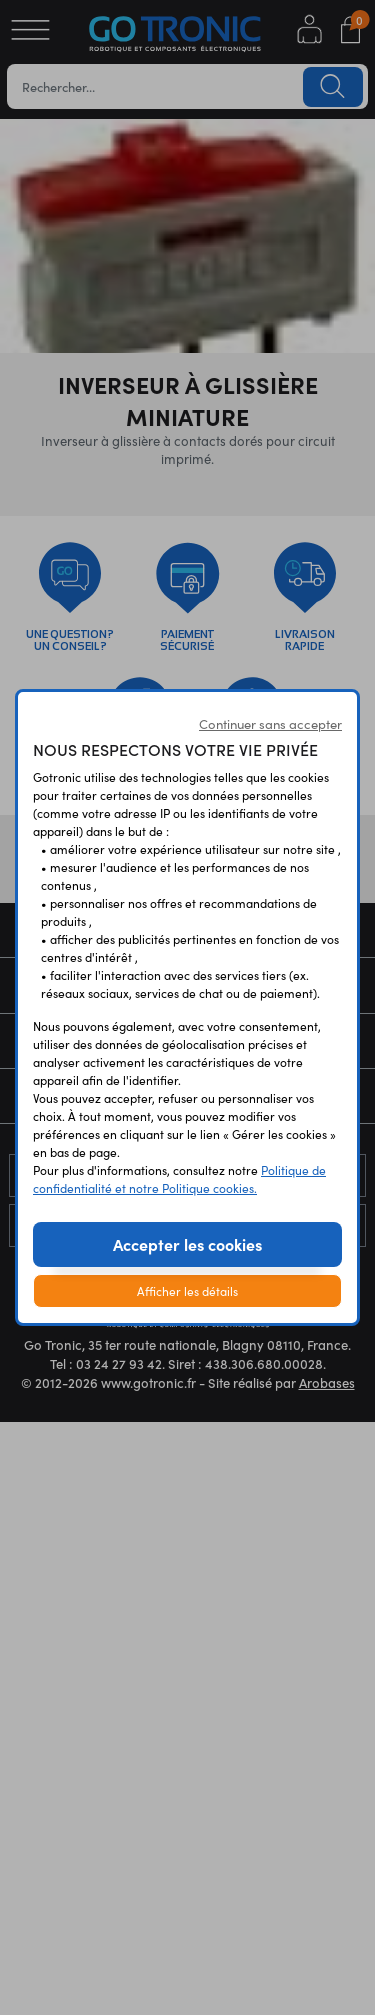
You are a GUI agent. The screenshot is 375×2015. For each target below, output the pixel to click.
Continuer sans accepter (270, 724)
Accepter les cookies (187, 1244)
